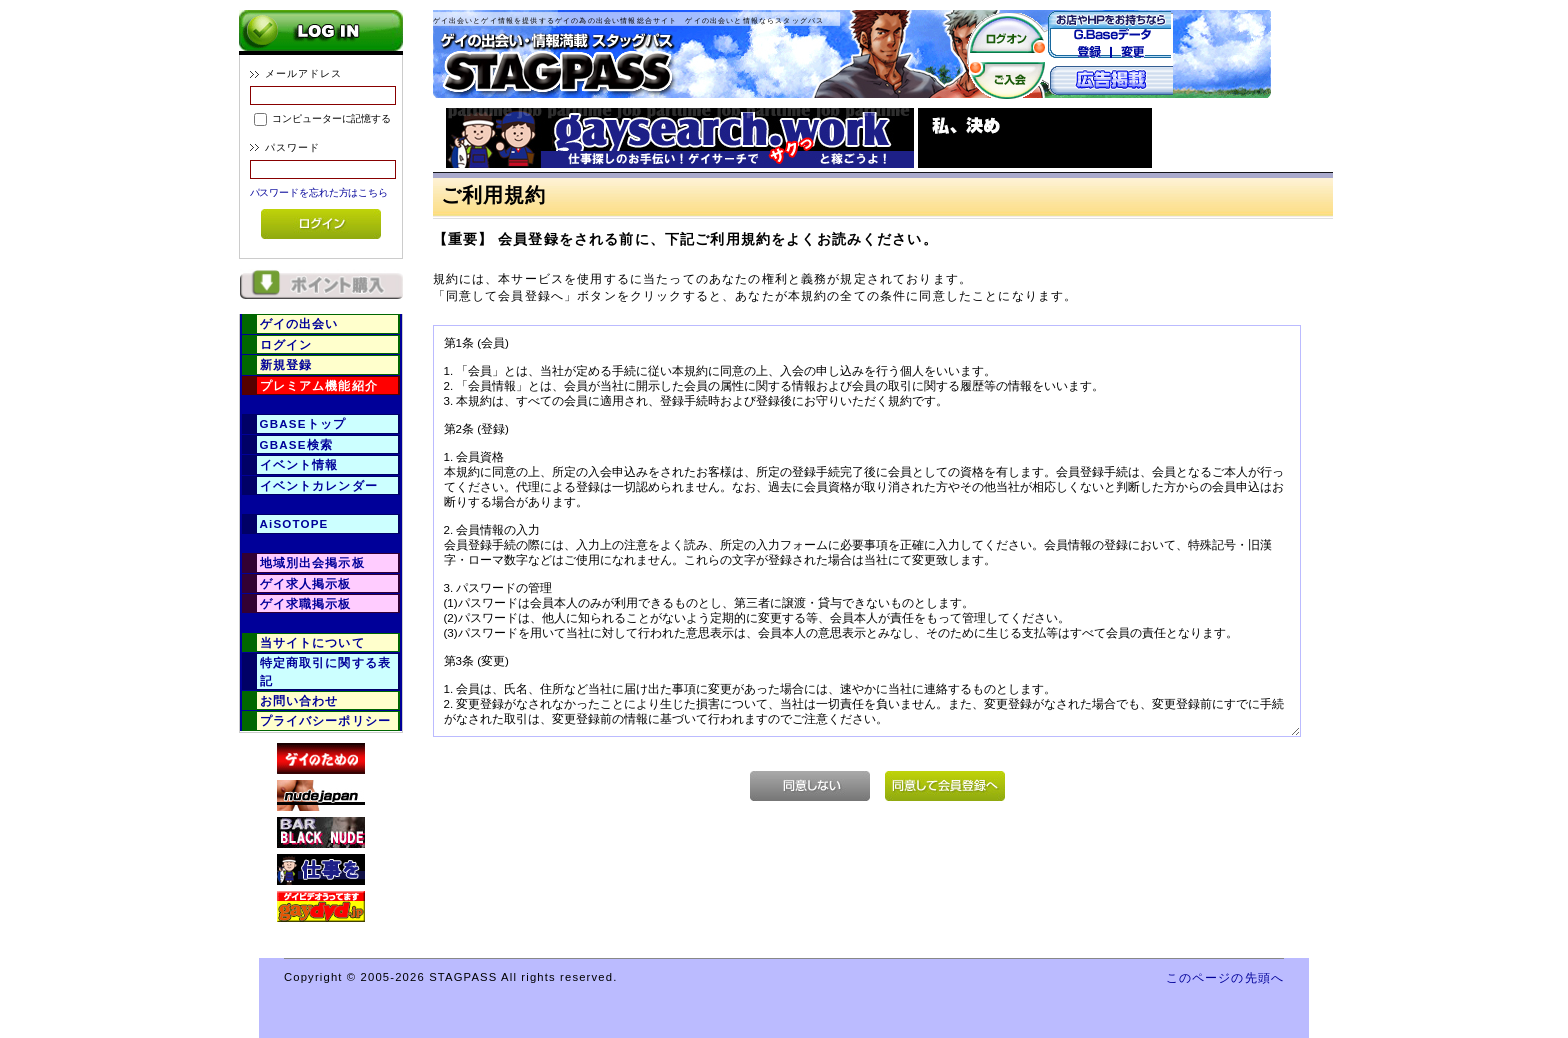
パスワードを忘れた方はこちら (319, 192)
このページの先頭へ (1225, 977)
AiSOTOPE (294, 523)
